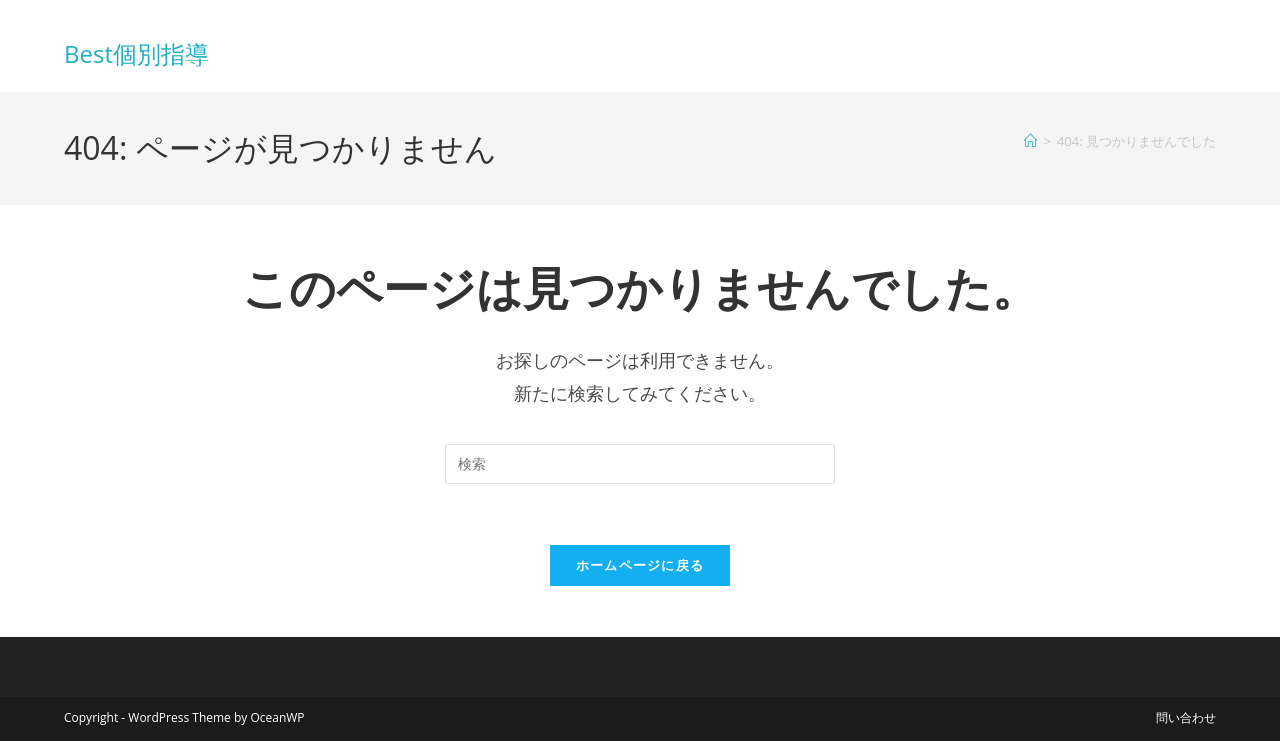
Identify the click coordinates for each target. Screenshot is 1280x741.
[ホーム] (1030, 141)
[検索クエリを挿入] (640, 464)
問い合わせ (1186, 717)
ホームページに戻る (640, 565)
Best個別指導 (136, 53)
